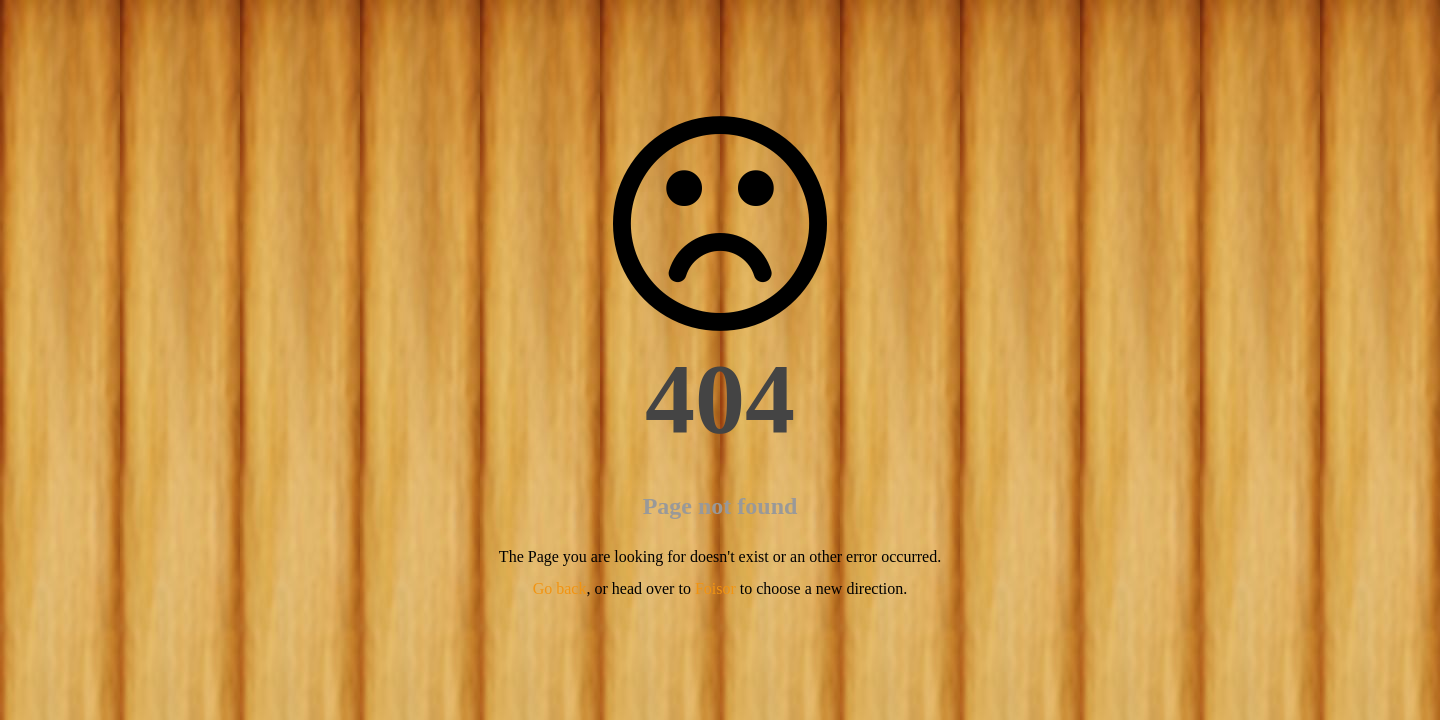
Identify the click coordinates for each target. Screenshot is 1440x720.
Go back (560, 588)
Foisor (715, 588)
